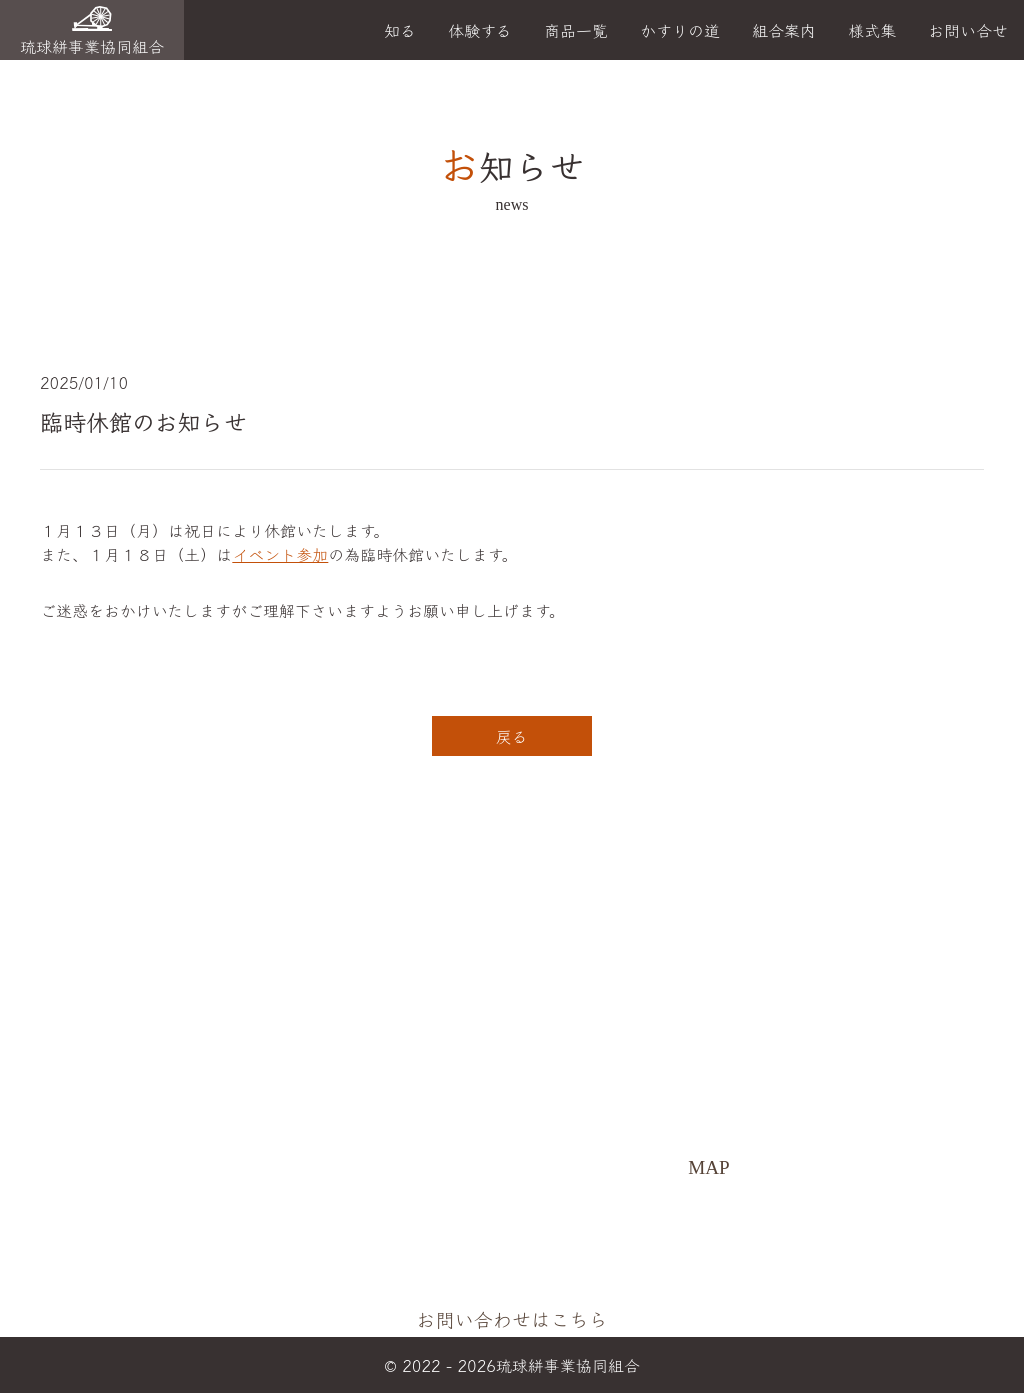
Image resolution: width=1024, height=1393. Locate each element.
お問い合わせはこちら (520, 1319)
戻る (512, 736)
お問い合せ (968, 30)
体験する (480, 30)
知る (400, 30)
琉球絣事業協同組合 (92, 32)
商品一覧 (576, 30)
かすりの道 (680, 30)
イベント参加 (280, 554)
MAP (717, 1170)
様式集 (872, 30)
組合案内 (784, 30)
